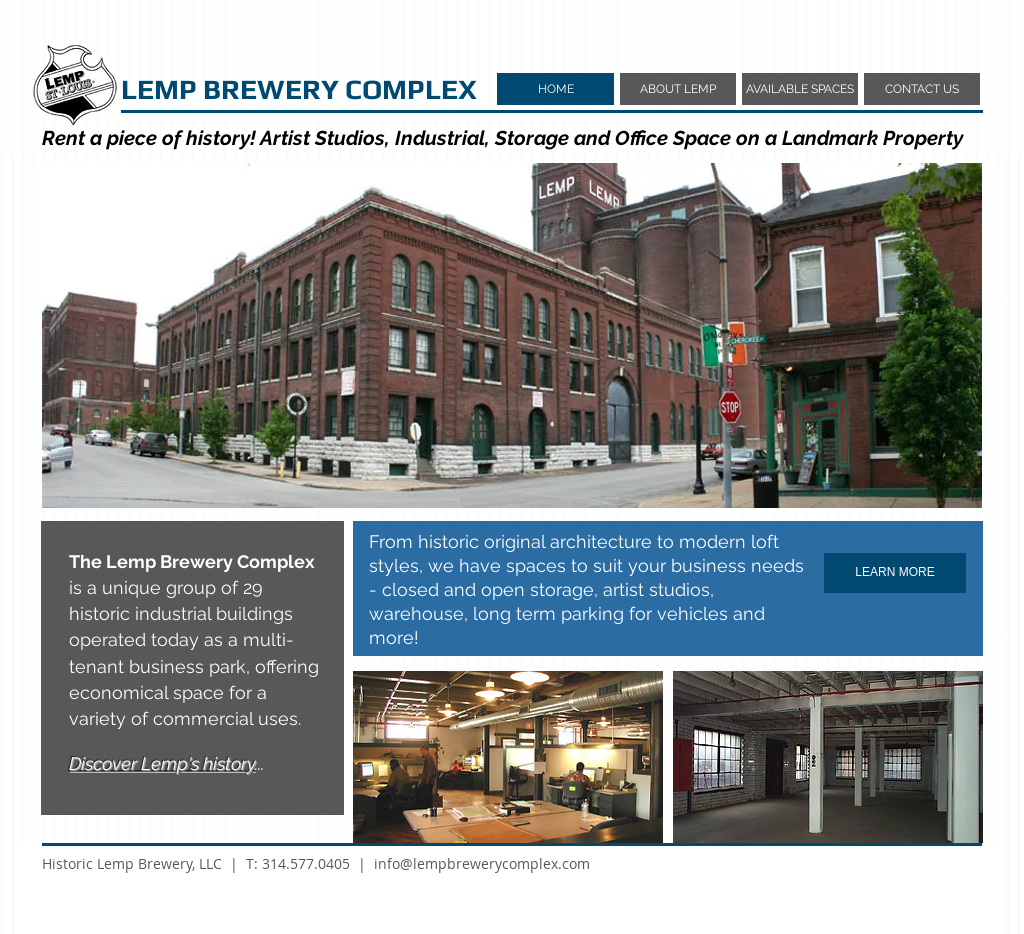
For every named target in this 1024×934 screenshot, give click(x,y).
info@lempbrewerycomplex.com (482, 863)
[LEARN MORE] (895, 573)
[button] (512, 335)
